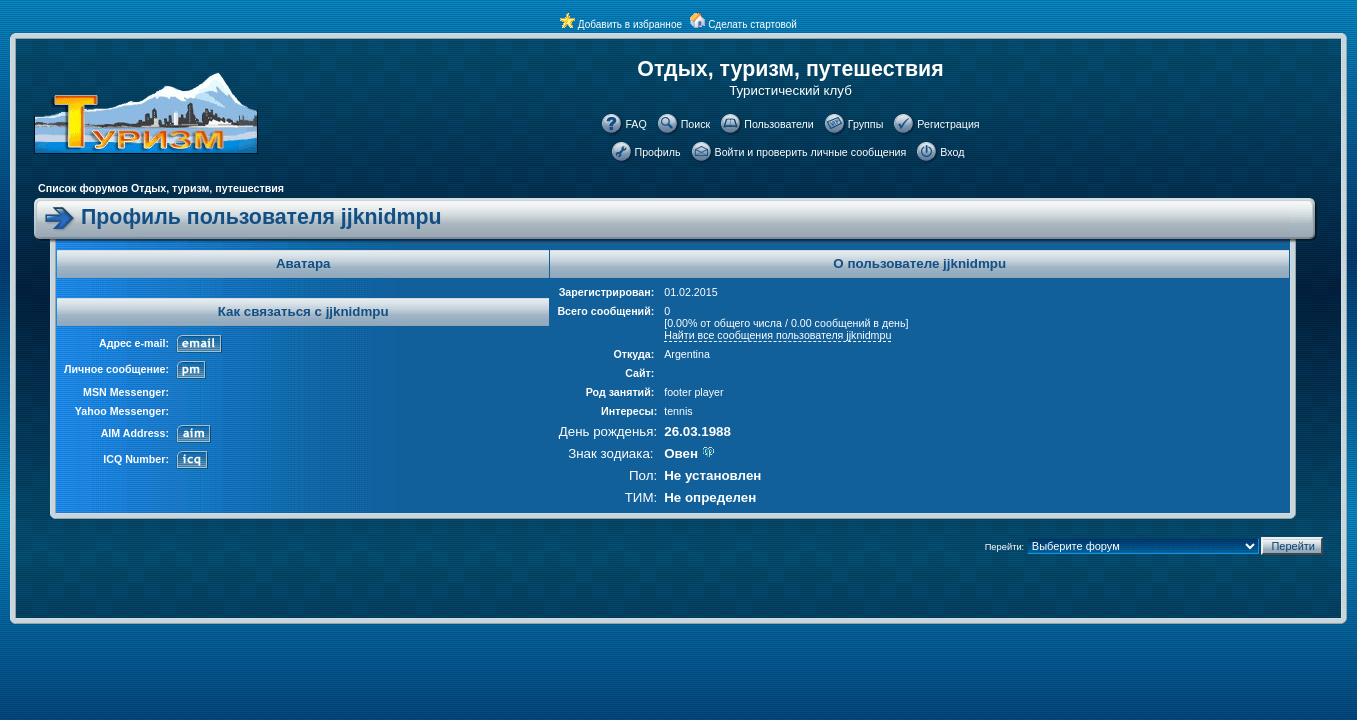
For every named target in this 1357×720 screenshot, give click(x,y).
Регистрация (948, 124)
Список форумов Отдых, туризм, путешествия (161, 188)
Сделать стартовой (752, 24)
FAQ (635, 124)
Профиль (658, 152)
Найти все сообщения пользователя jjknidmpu (777, 335)
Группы (866, 124)
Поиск (696, 124)
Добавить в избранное (630, 24)
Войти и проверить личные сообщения (811, 152)
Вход (952, 152)
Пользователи (779, 124)
